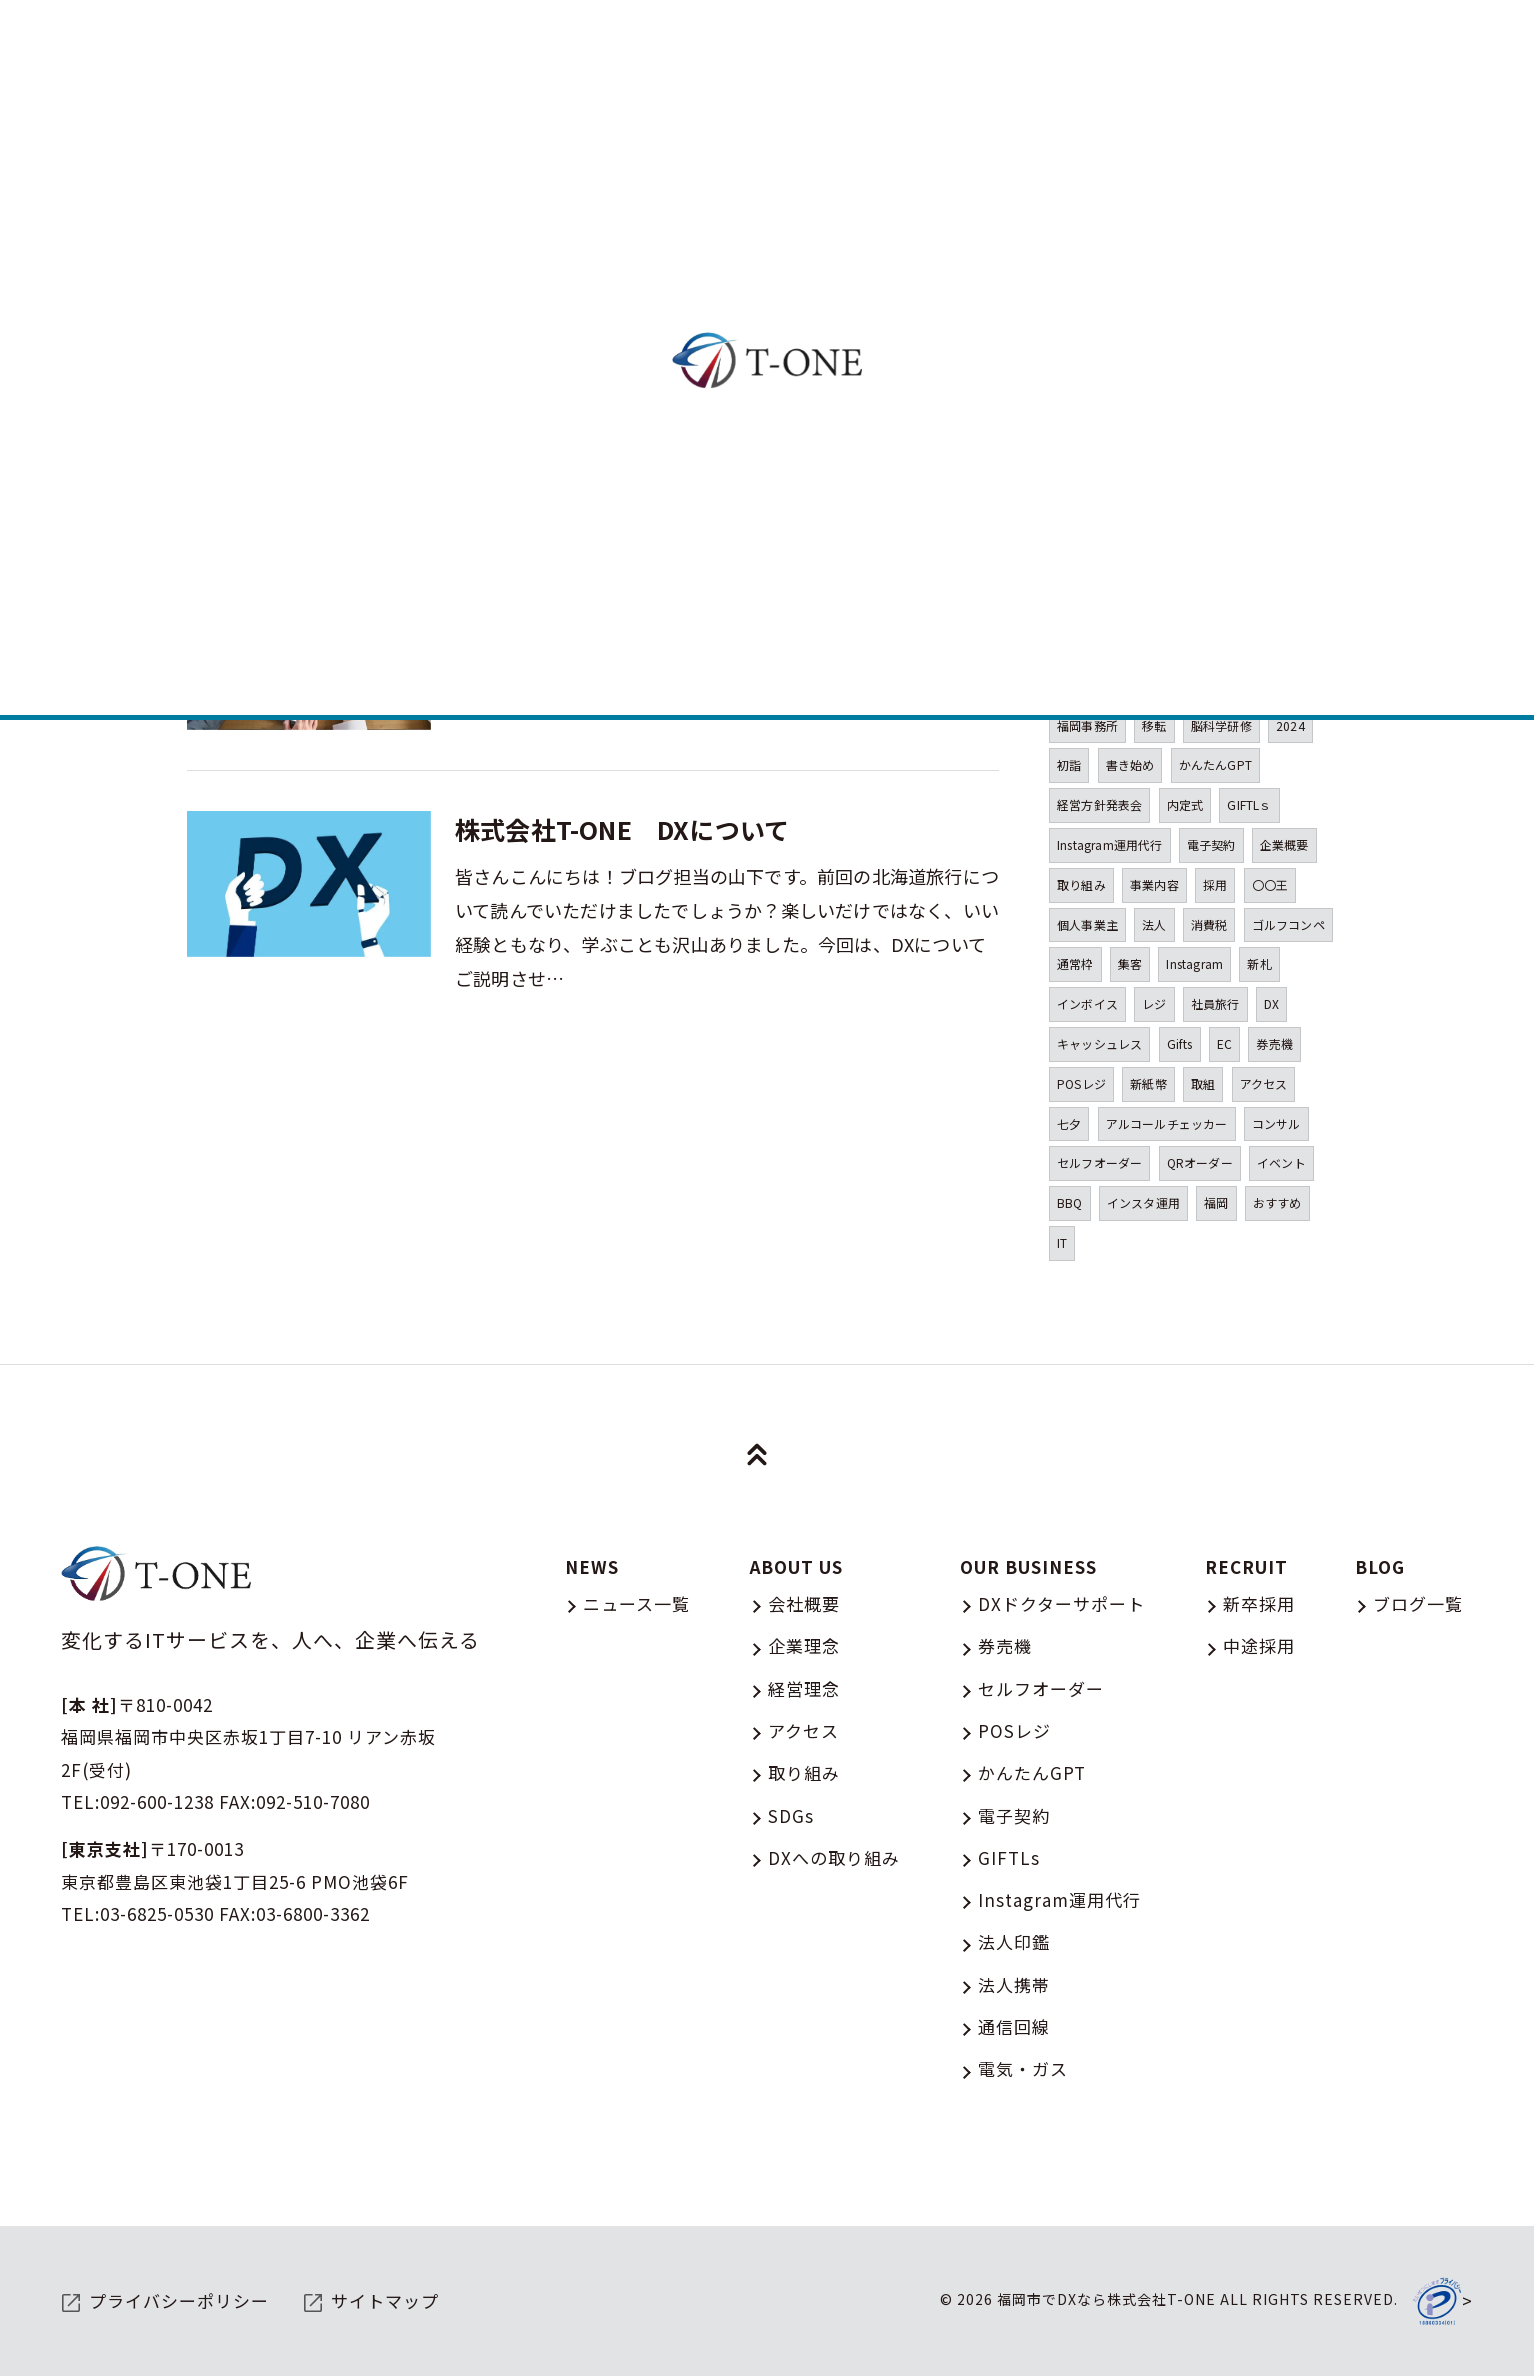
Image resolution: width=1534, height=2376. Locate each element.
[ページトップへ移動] (757, 1455)
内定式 (1185, 804)
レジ (1154, 1003)
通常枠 (1075, 963)
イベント (1281, 1162)
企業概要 (1284, 844)
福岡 (1216, 1202)
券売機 (1274, 1043)
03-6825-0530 (157, 1913)
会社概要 (804, 1603)
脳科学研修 (1221, 725)
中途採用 (1259, 1645)
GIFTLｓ (1249, 804)
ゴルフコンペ (1288, 924)
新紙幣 (1148, 1083)
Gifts (1180, 1043)
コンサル (1276, 1123)
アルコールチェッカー (1167, 1123)
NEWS (592, 1566)
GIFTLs (1009, 1857)
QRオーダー (1200, 1162)
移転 (1154, 725)
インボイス (1087, 1003)
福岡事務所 (1087, 725)
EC (1224, 1043)
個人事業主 (1087, 924)
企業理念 (804, 1645)
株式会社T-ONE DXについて (622, 829)
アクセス (1264, 1083)
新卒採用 (1259, 1603)
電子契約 (1211, 844)
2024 (1290, 725)
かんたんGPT (1215, 764)
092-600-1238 (157, 1801)
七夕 (1069, 1123)
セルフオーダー (1099, 1162)
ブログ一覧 (1418, 1603)
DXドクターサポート (1061, 1603)
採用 (1215, 884)
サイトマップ (385, 2300)
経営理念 (804, 1688)
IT (1062, 1242)
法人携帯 (1014, 1984)
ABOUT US (796, 1566)
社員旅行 (1215, 1003)
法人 (1154, 924)
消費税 (1209, 924)
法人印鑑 (1014, 1941)
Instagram (1194, 963)
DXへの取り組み (834, 1857)
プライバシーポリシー (179, 2300)
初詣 (1069, 764)
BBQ (1070, 1202)
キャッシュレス (1099, 1043)
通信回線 (1014, 2026)
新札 (1259, 963)
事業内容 (1154, 884)
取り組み (1081, 884)
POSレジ (1081, 1083)
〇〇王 (1270, 884)
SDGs (791, 1815)
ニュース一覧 (636, 1603)
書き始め (1130, 764)
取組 (1203, 1083)
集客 (1130, 963)
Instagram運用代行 (1110, 844)
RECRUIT (1246, 1566)
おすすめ (1277, 1202)
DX (1271, 1003)
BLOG (1380, 1566)
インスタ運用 (1143, 1202)
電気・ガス (1023, 2068)
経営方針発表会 (1099, 804)
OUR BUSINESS (1028, 1566)
